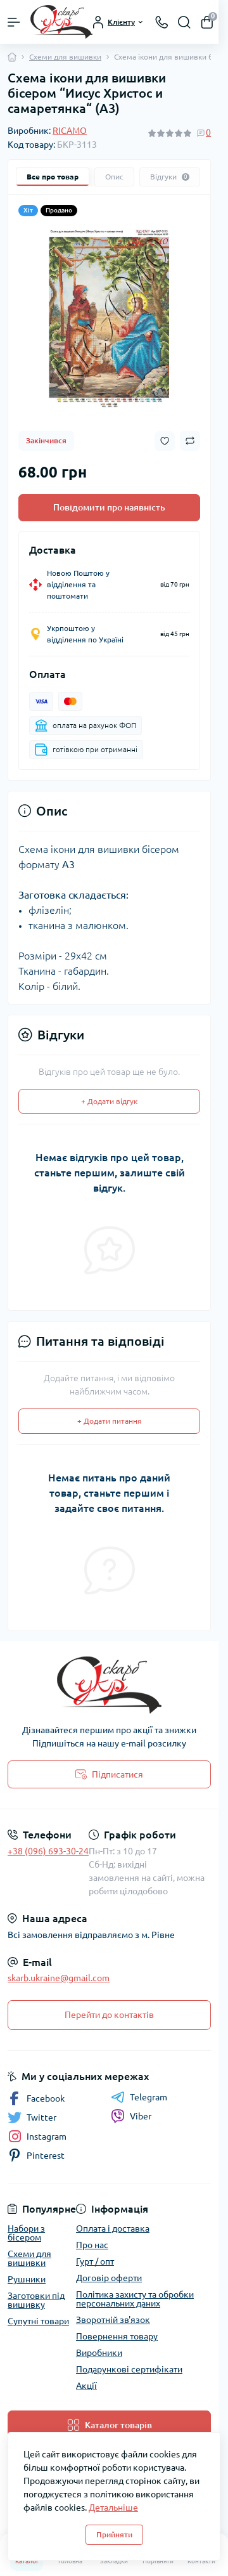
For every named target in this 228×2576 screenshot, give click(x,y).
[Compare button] (190, 441)
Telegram (139, 2097)
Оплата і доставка (112, 2228)
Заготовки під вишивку (36, 2300)
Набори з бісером (26, 2232)
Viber (131, 2116)
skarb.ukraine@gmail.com (59, 1978)
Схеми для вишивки (65, 57)
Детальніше (113, 2507)
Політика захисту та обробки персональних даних (135, 2298)
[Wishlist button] (165, 441)
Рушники (27, 2279)
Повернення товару (117, 2336)
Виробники (99, 2353)
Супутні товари (38, 2321)
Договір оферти (109, 2278)
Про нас (92, 2245)
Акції (86, 2386)
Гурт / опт (95, 2261)
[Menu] (14, 22)
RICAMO (70, 131)
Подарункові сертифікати (129, 2369)
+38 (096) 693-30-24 (48, 1851)
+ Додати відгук (109, 1101)
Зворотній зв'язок (113, 2320)
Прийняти (114, 2534)
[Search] (184, 22)
